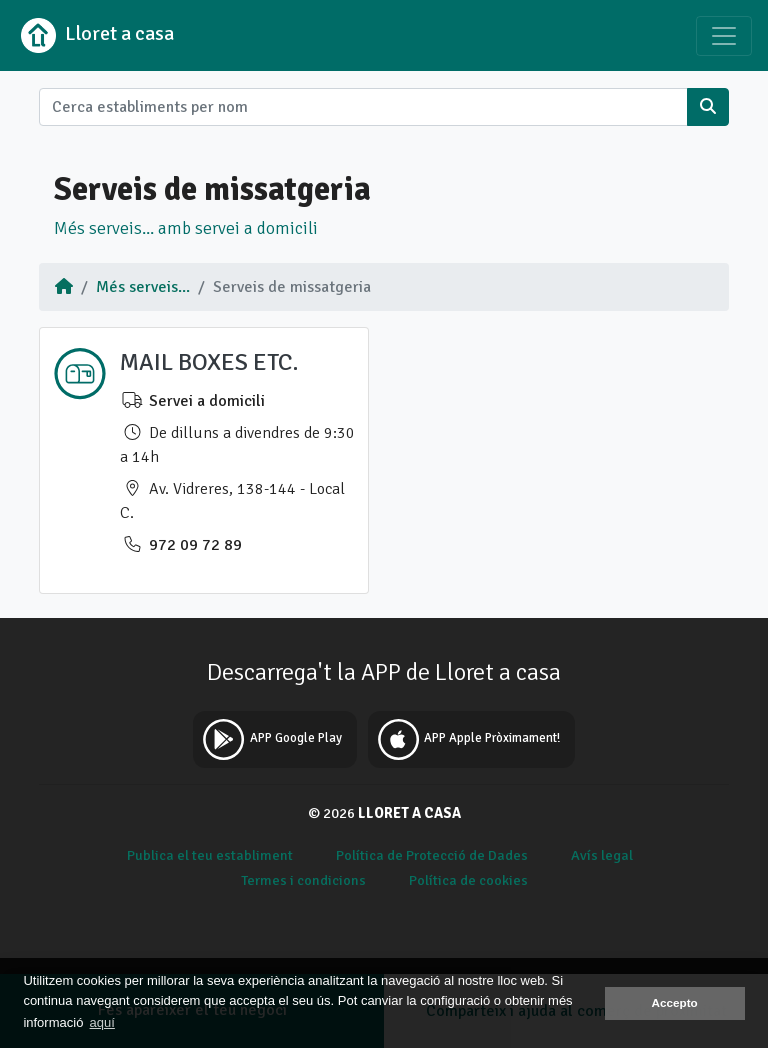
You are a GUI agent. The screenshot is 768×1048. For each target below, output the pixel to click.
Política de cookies (468, 880)
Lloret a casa (95, 35)
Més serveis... (143, 287)
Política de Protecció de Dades (432, 855)
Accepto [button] (675, 1002)
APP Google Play (269, 739)
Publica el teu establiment (210, 855)
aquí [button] (102, 1022)
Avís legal (602, 855)
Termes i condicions (303, 880)
